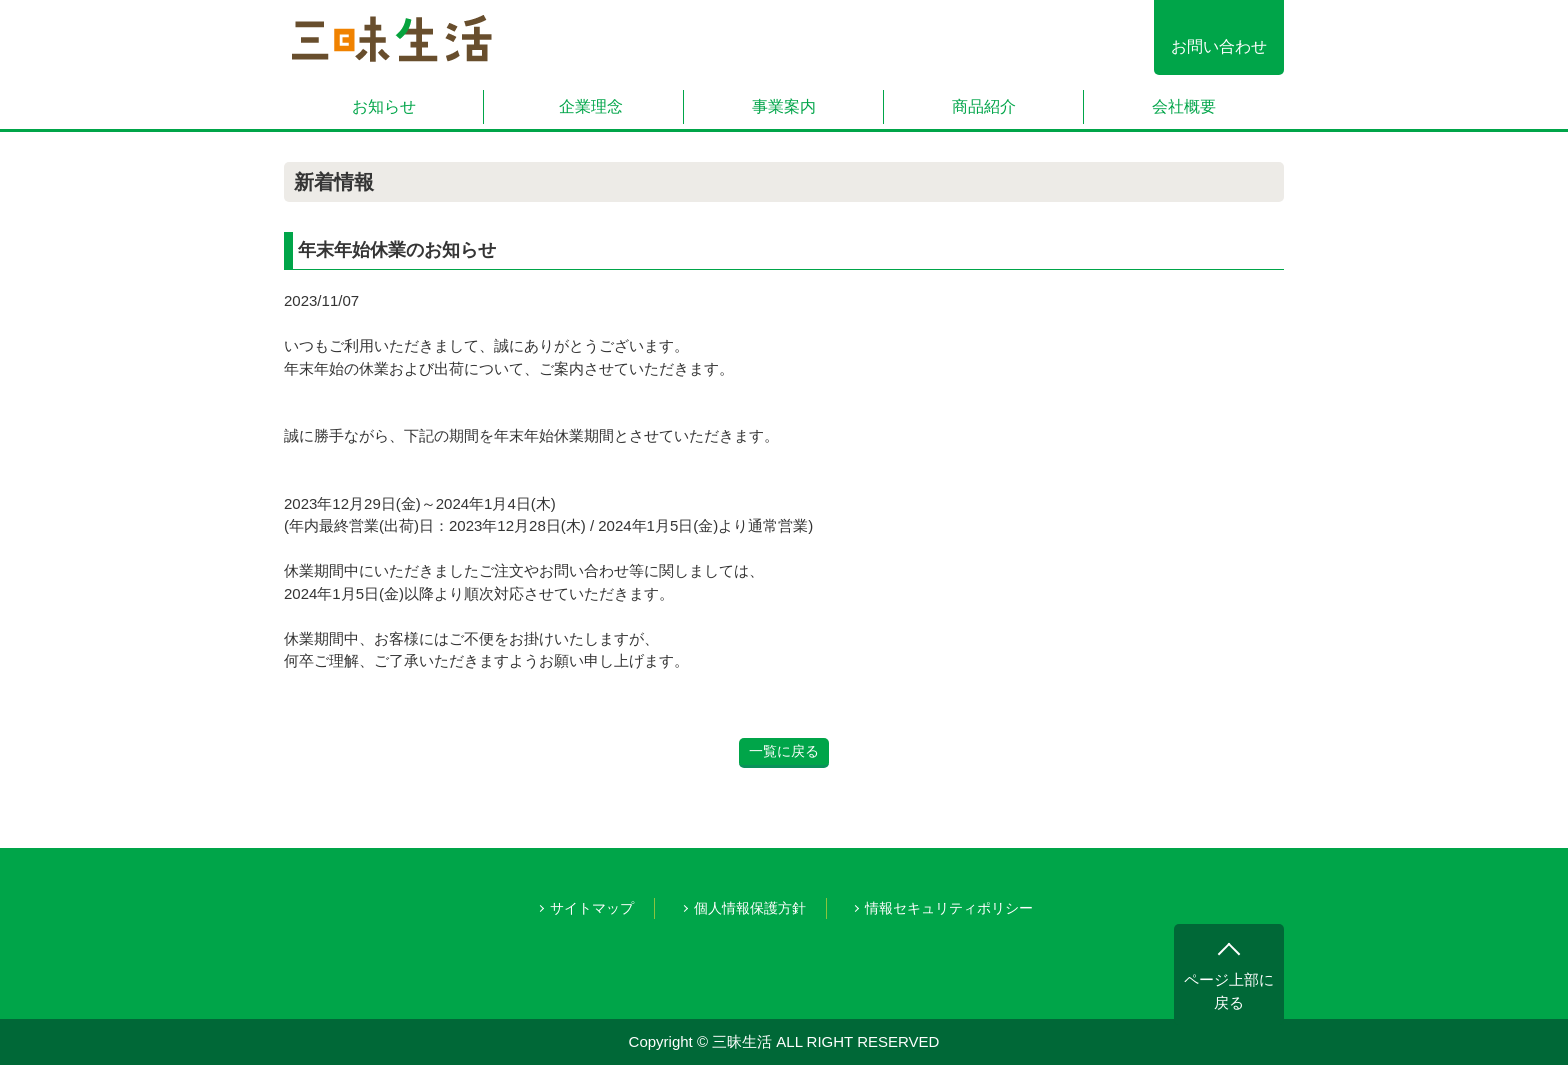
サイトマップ (592, 908)
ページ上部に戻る (1229, 991)
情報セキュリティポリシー (949, 908)
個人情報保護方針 (750, 908)
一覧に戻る (784, 751)
